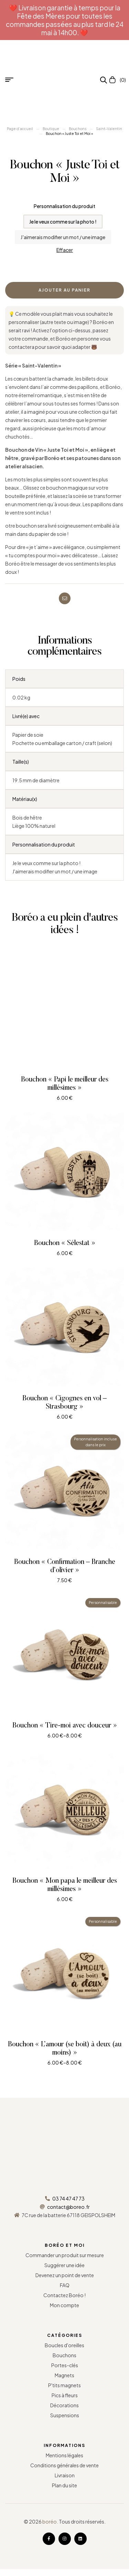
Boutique (51, 129)
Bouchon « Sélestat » (64, 1243)
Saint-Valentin (109, 129)
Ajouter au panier (64, 290)
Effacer (64, 250)
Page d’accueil (20, 129)
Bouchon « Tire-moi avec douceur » (64, 1725)
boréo (49, 2521)
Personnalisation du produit (64, 206)
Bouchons (77, 129)
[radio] (63, 221)
